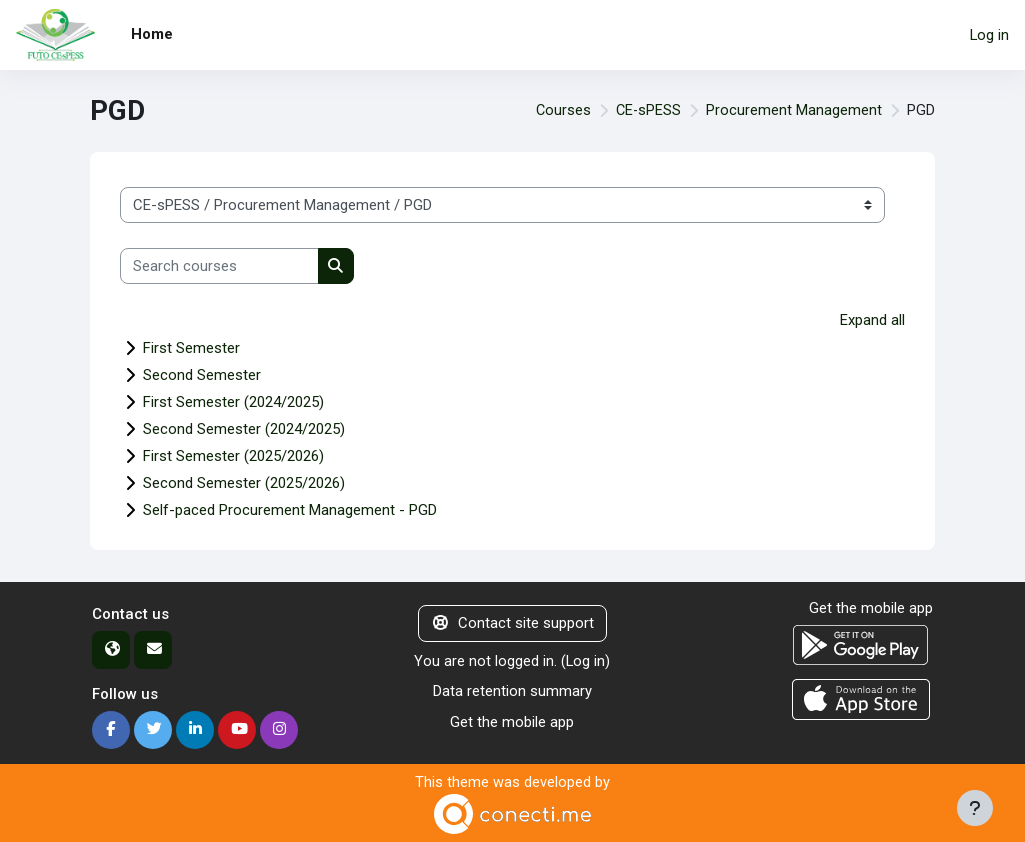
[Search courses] (219, 266)
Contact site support (512, 623)
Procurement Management (794, 111)
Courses (561, 111)
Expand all (872, 320)
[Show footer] (975, 808)
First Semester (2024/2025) (233, 402)
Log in (989, 35)
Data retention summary (512, 690)
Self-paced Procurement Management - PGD (290, 510)
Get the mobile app (512, 721)
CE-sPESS (647, 111)
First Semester (191, 348)
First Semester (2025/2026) (233, 456)
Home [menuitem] (152, 34)
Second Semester (202, 375)
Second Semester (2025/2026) (244, 483)
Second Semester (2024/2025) (244, 429)
